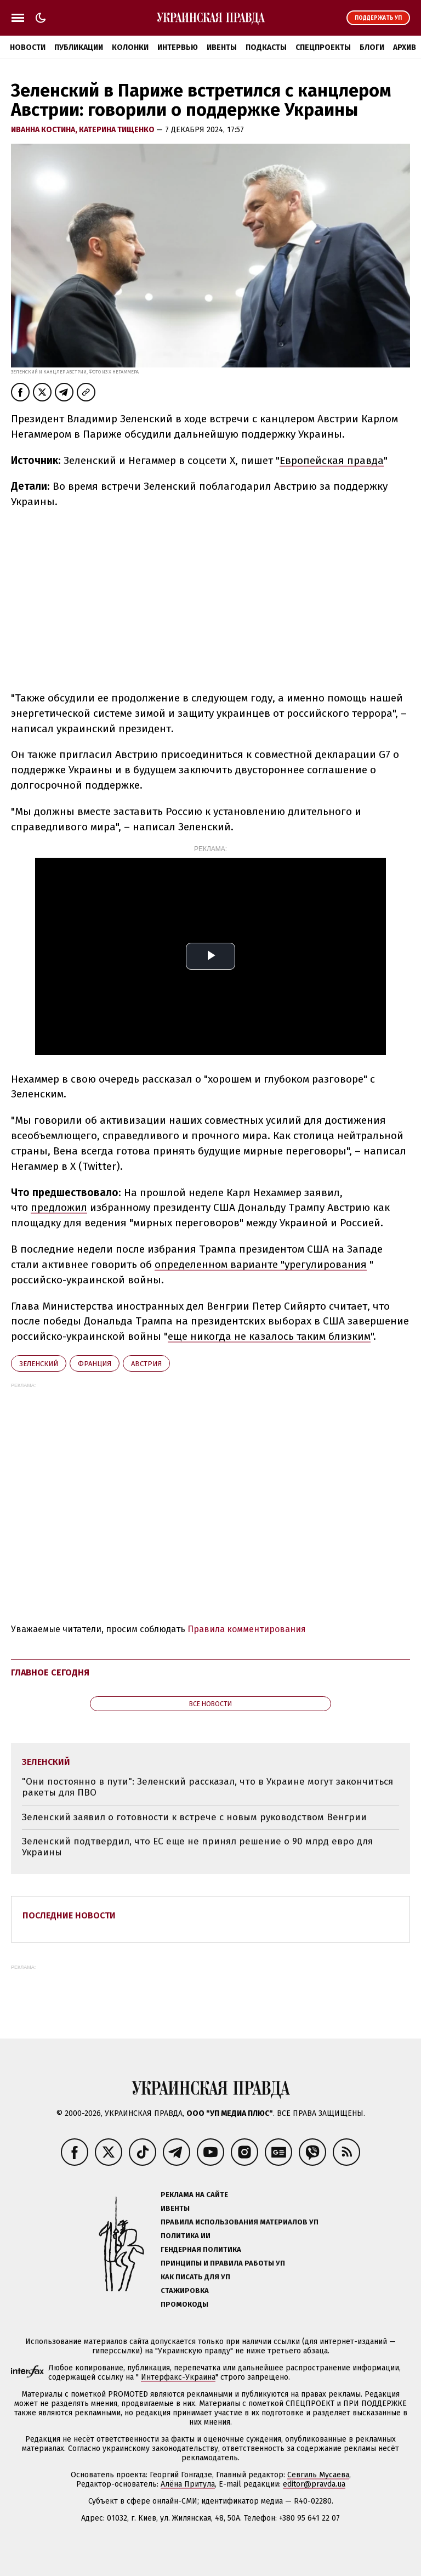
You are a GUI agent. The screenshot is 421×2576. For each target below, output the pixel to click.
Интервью (177, 47)
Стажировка (185, 2290)
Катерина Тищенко (117, 129)
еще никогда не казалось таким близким (269, 1336)
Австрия (146, 1364)
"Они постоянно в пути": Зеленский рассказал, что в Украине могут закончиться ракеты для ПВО (207, 1787)
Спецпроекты (323, 47)
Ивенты (222, 47)
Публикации (78, 47)
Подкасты (266, 47)
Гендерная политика (201, 2249)
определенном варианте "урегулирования (261, 1264)
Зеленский (38, 1364)
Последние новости (69, 1915)
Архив (404, 47)
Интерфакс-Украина (178, 2377)
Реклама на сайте (194, 2194)
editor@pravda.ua (314, 2484)
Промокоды (184, 2304)
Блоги (372, 47)
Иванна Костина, (45, 129)
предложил (59, 1207)
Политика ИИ (185, 2236)
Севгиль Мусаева (318, 2474)
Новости (27, 47)
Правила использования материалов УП (239, 2222)
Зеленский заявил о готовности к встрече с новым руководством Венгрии (194, 1817)
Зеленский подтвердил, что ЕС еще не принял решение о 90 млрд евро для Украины (197, 1847)
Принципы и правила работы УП (223, 2263)
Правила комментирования (246, 1629)
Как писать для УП (195, 2277)
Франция (94, 1364)
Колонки (130, 47)
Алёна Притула (188, 2484)
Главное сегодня (50, 1672)
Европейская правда (332, 460)
